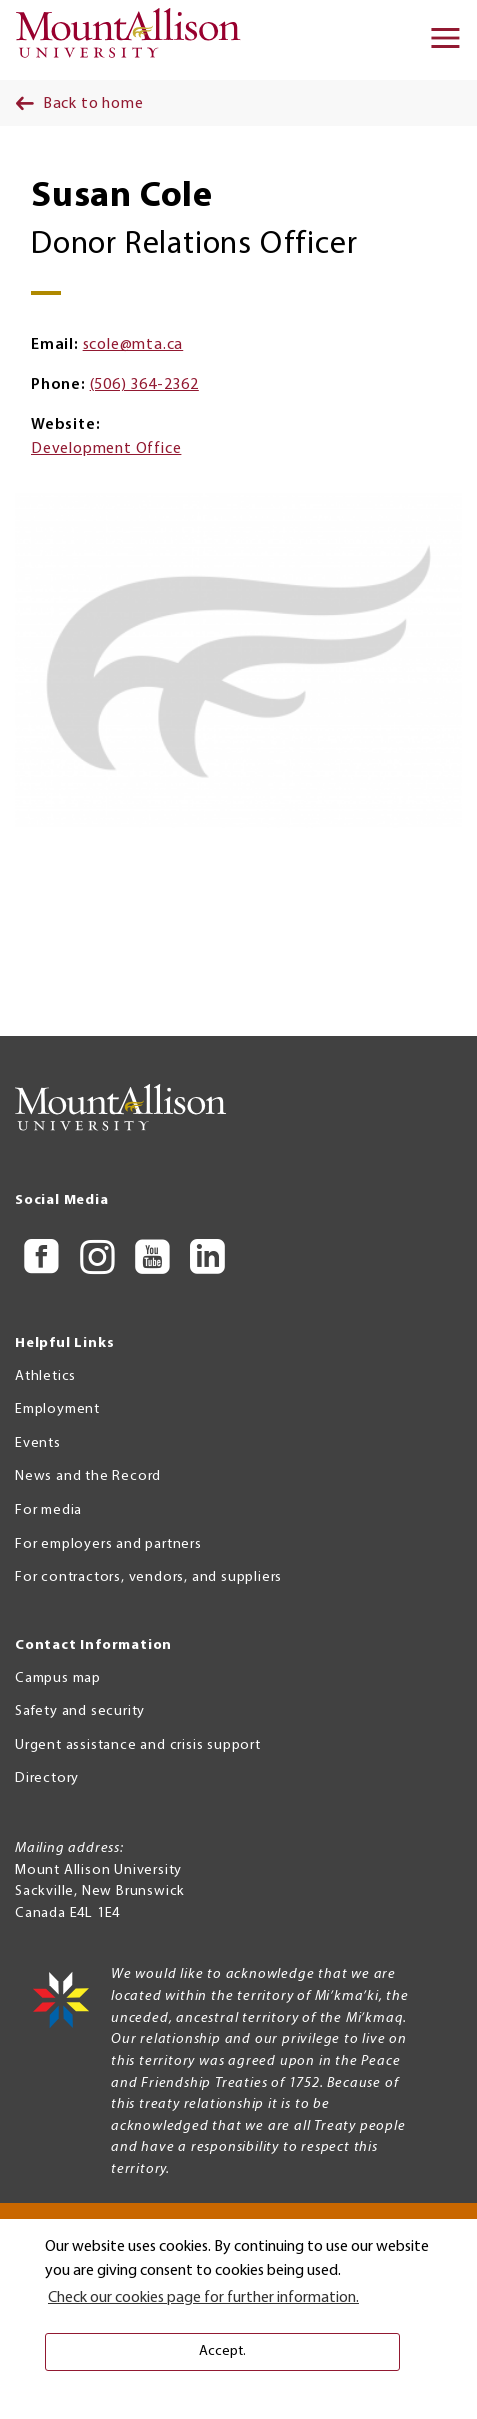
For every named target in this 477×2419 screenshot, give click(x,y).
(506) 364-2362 (144, 385)
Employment (57, 1409)
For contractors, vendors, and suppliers (148, 1577)
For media (48, 1510)
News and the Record (88, 1476)
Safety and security (80, 1711)
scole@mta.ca (133, 345)
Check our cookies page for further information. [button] (203, 2298)
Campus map (58, 1678)
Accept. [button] (222, 2351)
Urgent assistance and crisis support (138, 1745)
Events (38, 1443)
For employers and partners (108, 1544)
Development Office (106, 449)
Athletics (45, 1376)
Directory (47, 1778)
